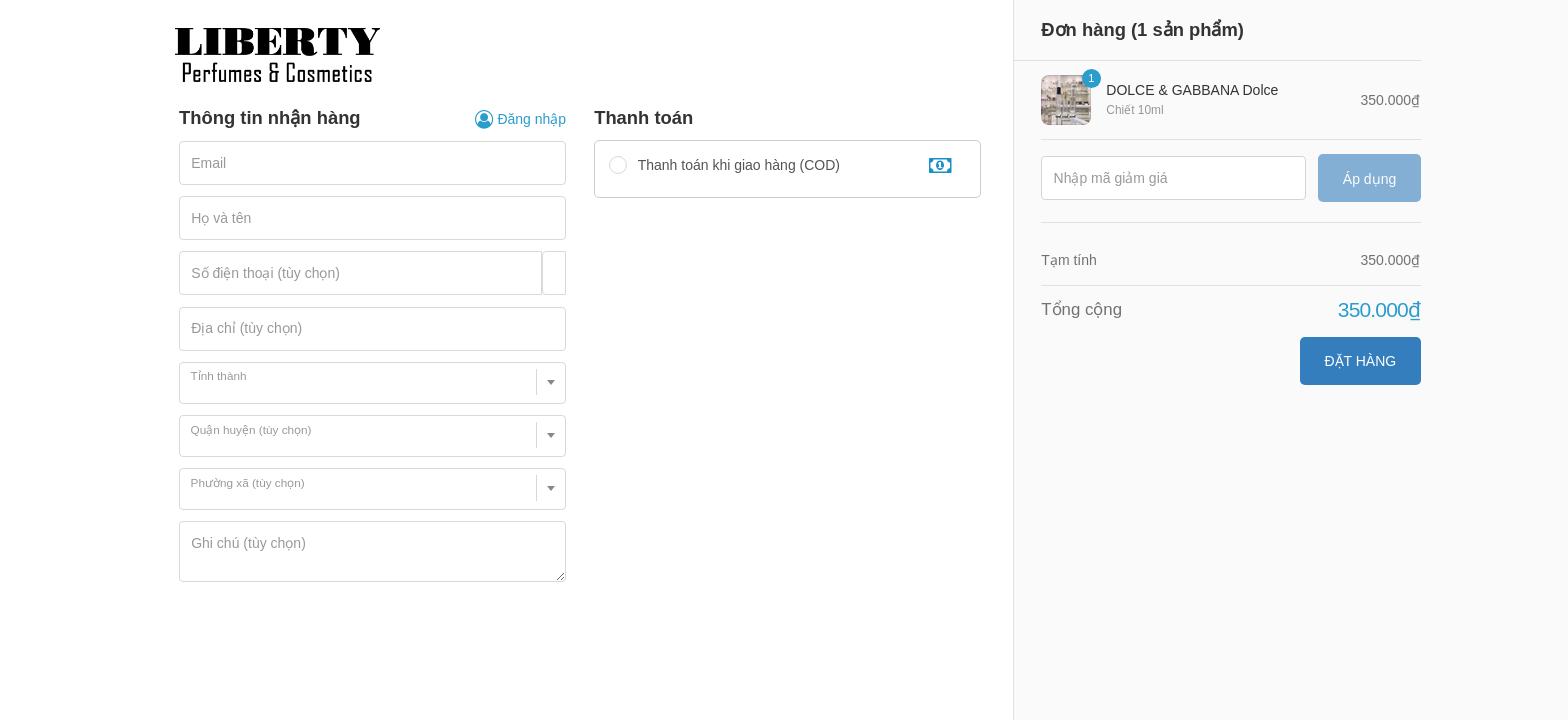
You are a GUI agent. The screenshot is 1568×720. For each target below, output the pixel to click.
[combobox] (372, 383)
